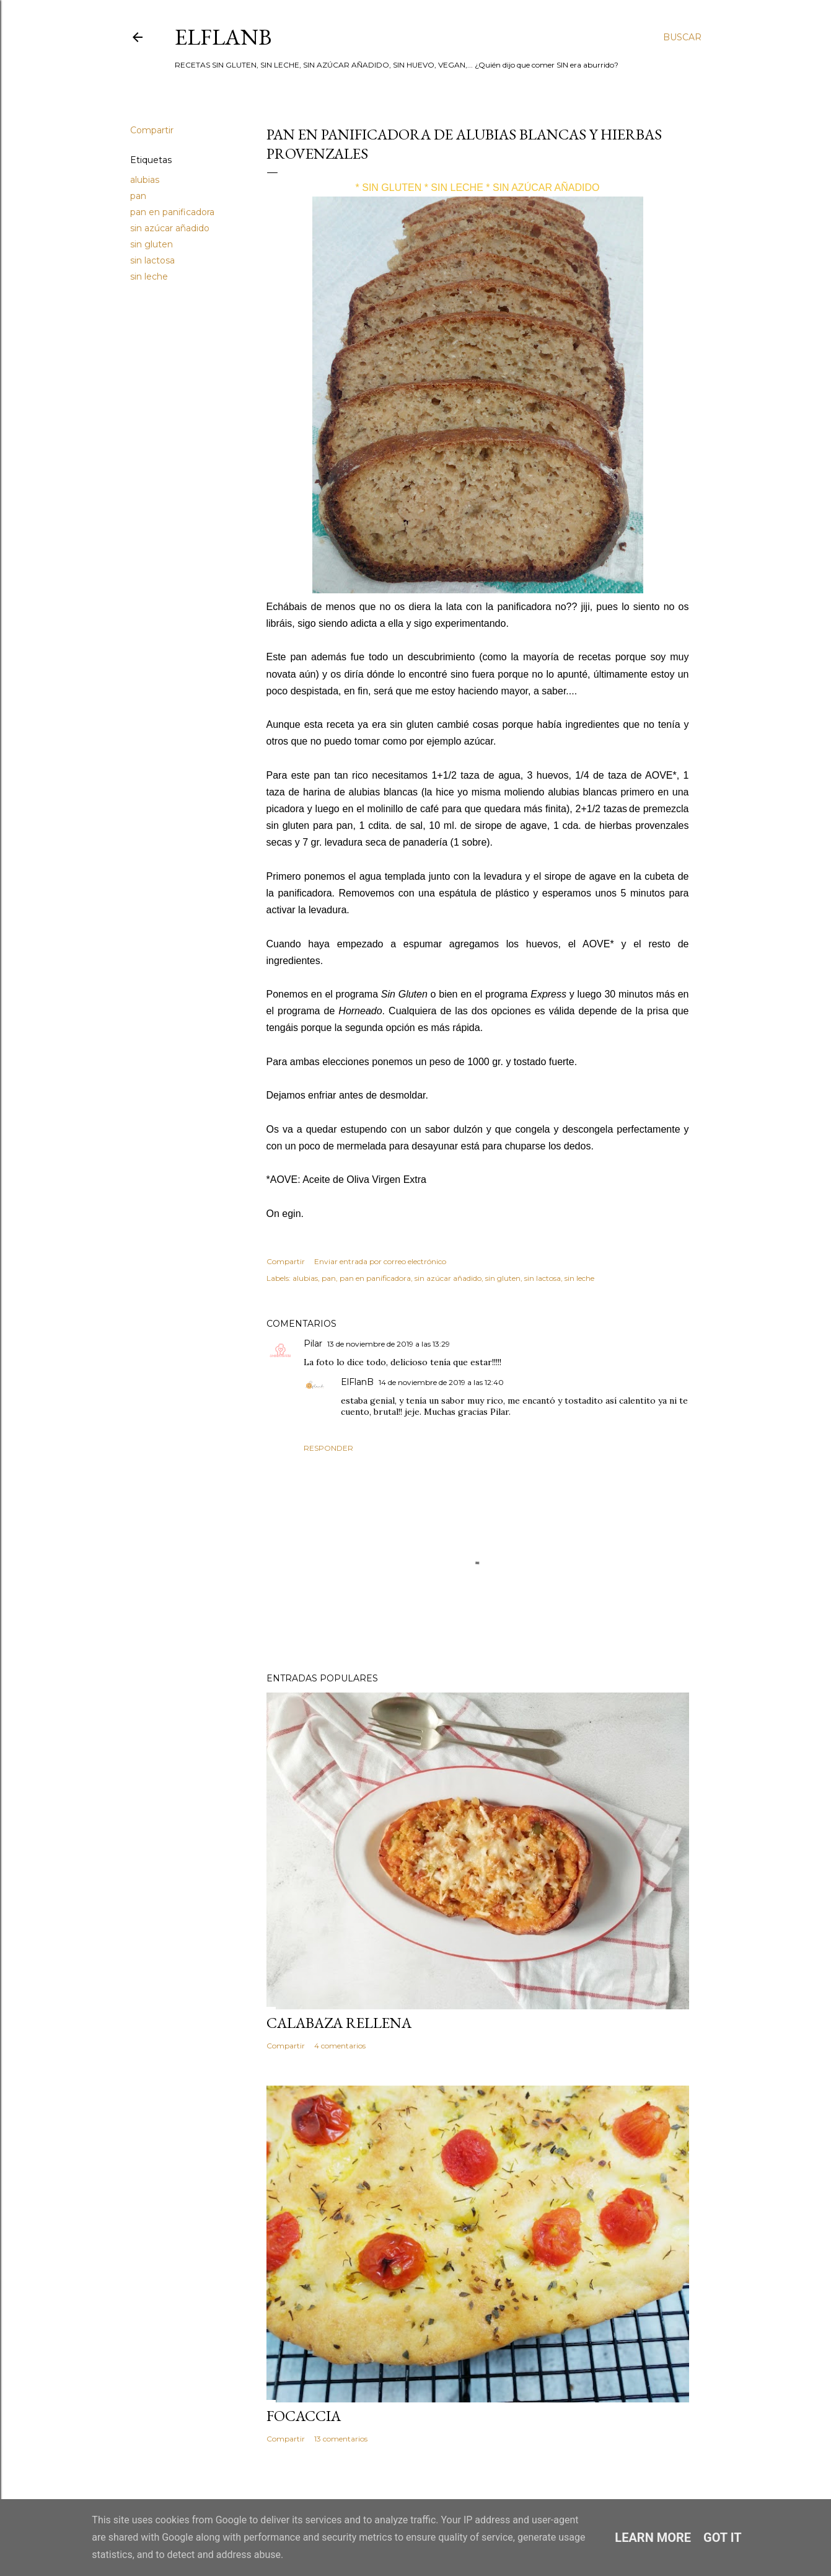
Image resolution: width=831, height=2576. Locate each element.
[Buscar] (682, 37)
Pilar (313, 1343)
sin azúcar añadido (169, 228)
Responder (328, 1448)
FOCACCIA (303, 2415)
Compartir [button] (152, 130)
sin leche (149, 276)
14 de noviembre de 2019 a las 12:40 (441, 1382)
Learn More (653, 2537)
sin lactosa (152, 260)
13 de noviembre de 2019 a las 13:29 (388, 1343)
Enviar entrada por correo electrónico (380, 1261)
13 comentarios (340, 2438)
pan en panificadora (172, 212)
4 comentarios (340, 2045)
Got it (722, 2537)
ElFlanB (223, 36)
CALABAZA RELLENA (338, 2022)
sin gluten (151, 244)
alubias (144, 179)
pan (138, 195)
